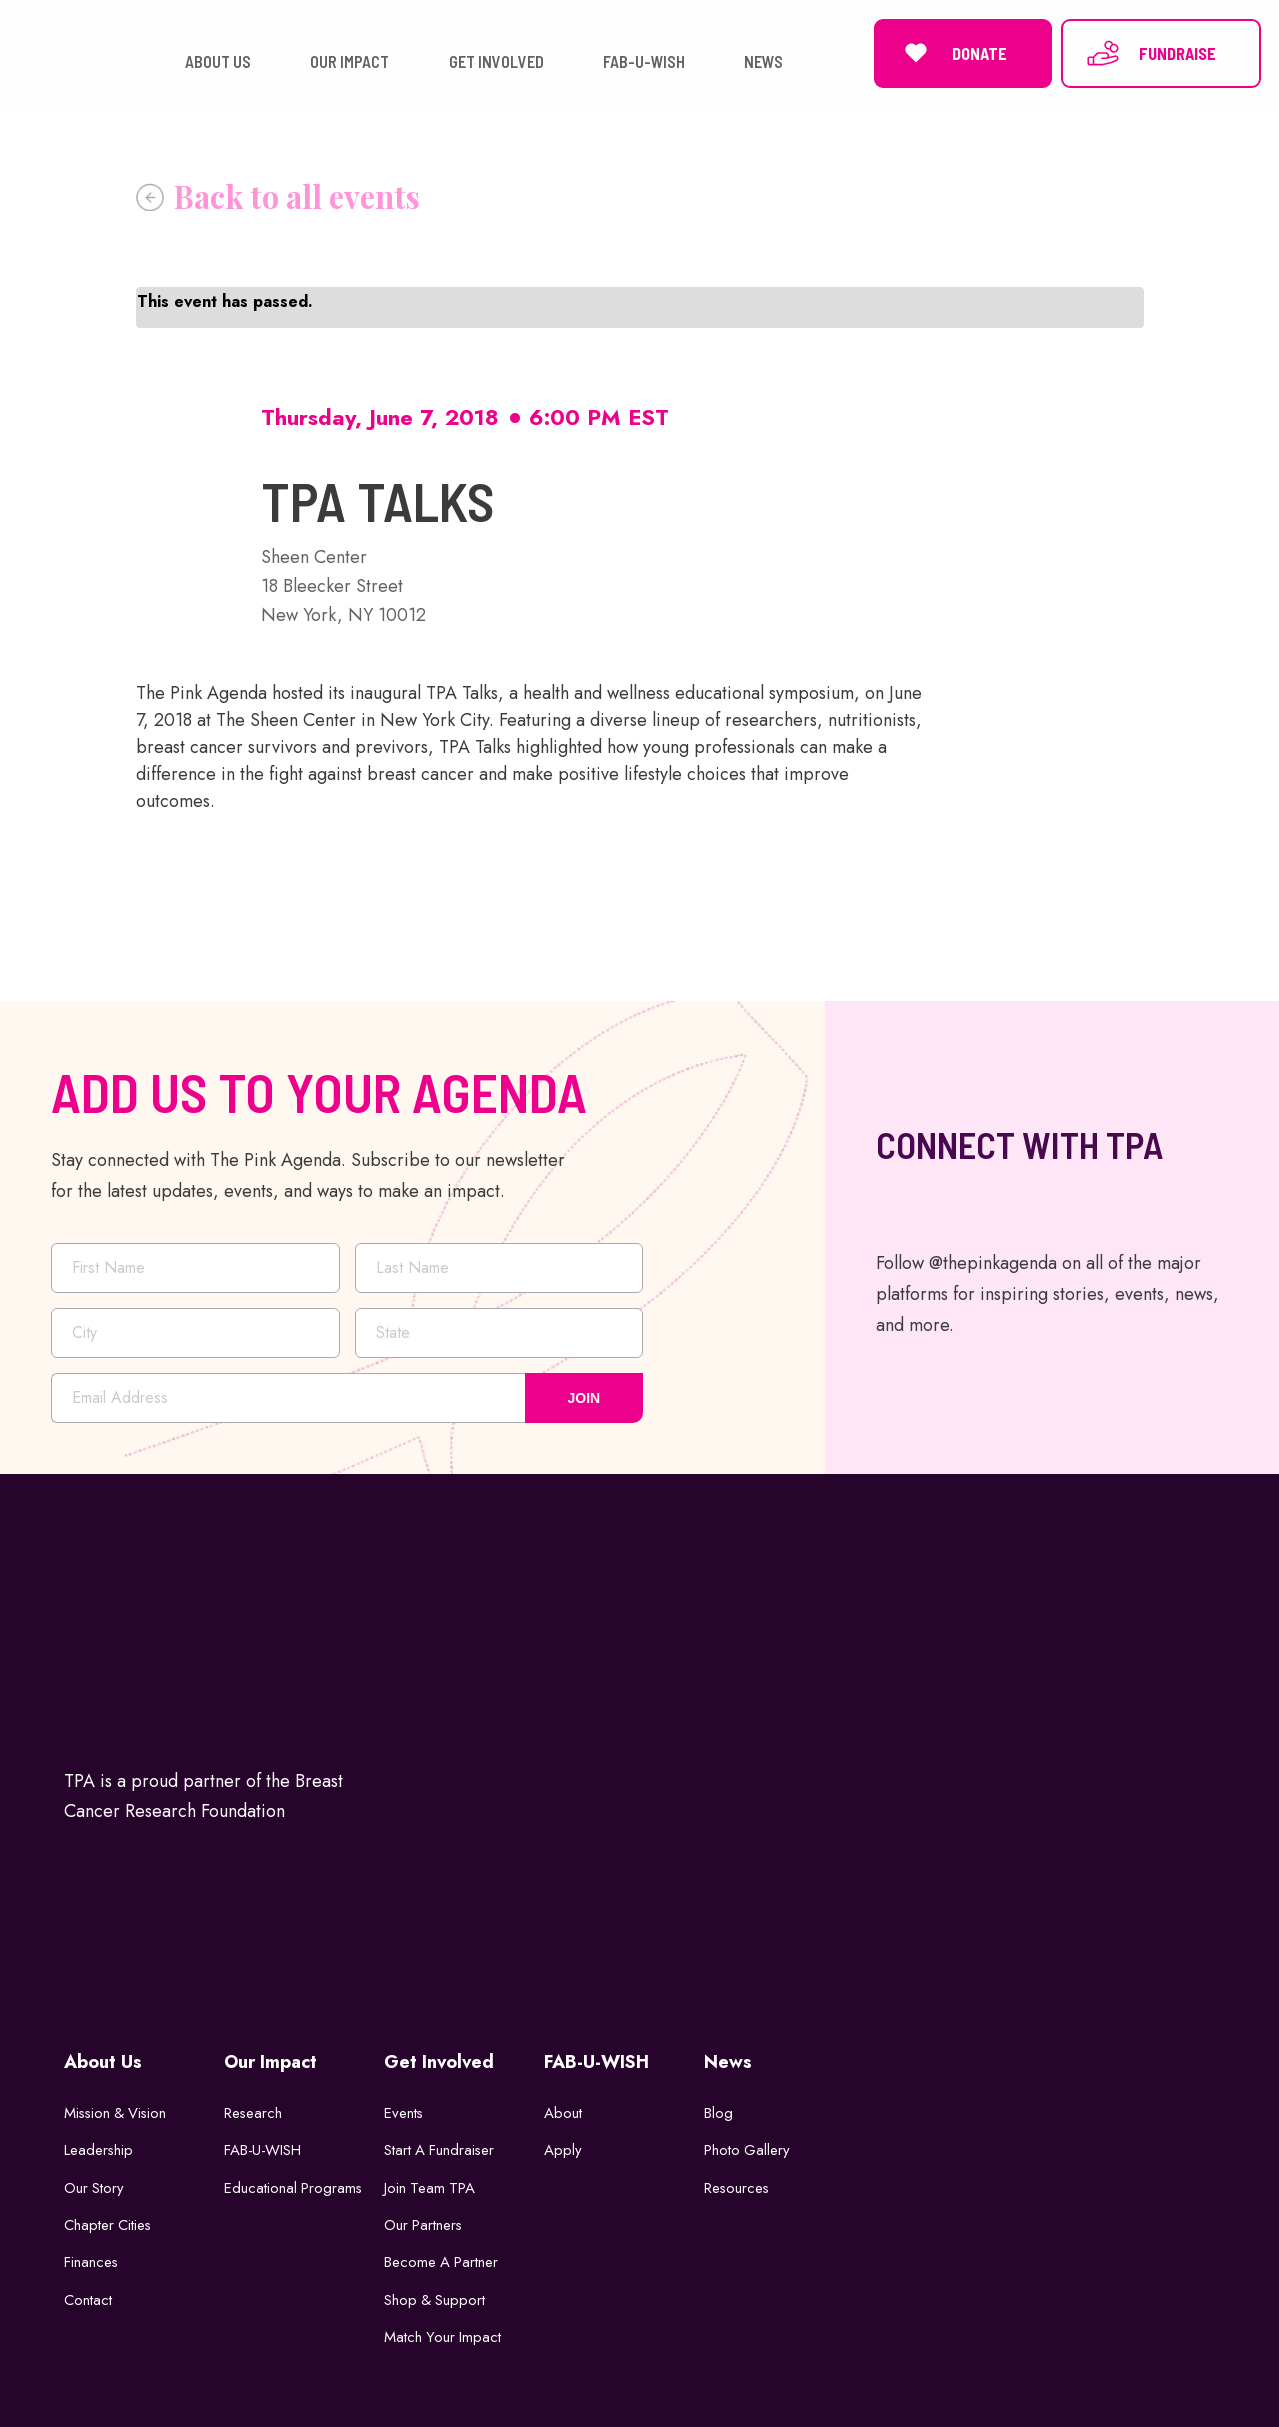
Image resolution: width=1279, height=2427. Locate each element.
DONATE (952, 51)
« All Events (278, 192)
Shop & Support (435, 2296)
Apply (563, 2146)
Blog (718, 2108)
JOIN (584, 1393)
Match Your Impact (443, 2333)
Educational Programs (294, 2183)
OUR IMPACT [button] (349, 59)
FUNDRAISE (1150, 51)
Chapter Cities (108, 2221)
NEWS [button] (763, 59)
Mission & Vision (117, 2108)
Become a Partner (442, 2258)
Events (404, 2108)
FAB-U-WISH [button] (644, 59)
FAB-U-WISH (263, 2146)
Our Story (94, 2183)
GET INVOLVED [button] (496, 59)
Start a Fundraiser (440, 2146)
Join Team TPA (430, 2183)
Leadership (99, 2146)
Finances (91, 2258)
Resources (737, 2183)
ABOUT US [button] (218, 59)
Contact (88, 2296)
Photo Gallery (747, 2146)
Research (253, 2108)
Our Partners (424, 2221)
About (563, 2108)
